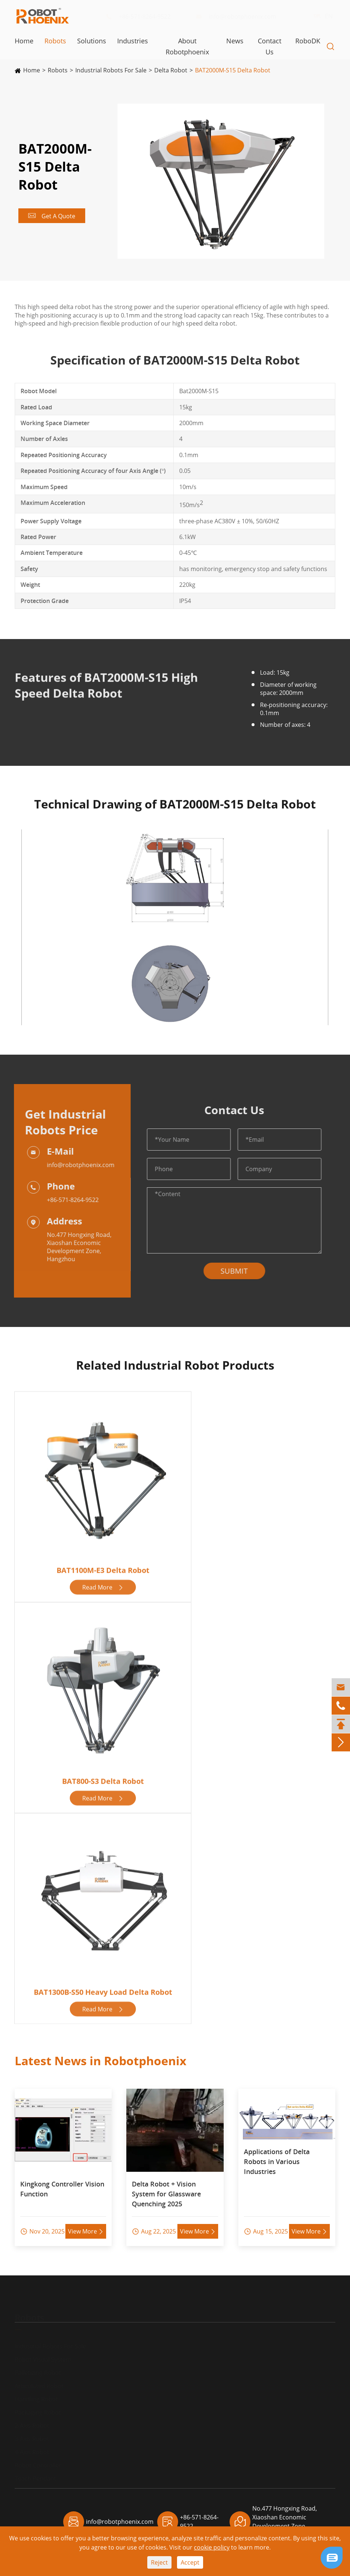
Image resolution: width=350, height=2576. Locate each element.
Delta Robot (170, 70)
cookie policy (212, 2547)
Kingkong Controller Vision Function (62, 2183)
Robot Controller (38, 2458)
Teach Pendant (35, 2472)
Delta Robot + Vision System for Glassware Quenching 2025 (166, 2188)
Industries (132, 40)
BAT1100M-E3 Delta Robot (103, 1569)
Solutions (91, 40)
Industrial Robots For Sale (111, 70)
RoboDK (307, 40)
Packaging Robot (38, 2405)
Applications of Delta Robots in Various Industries (277, 2156)
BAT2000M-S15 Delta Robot (232, 70)
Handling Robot (36, 2392)
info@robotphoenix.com (242, 16)
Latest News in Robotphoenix (101, 2055)
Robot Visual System (43, 2353)
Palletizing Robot (38, 2366)
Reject (159, 2562)
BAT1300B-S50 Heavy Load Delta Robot (103, 1991)
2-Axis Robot (32, 2419)
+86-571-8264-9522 (144, 16)
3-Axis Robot (32, 2432)
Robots (55, 40)
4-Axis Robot (32, 2445)
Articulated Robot (39, 2379)
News (234, 40)
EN (321, 16)
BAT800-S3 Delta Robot (103, 1780)
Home (24, 40)
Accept (190, 2562)
